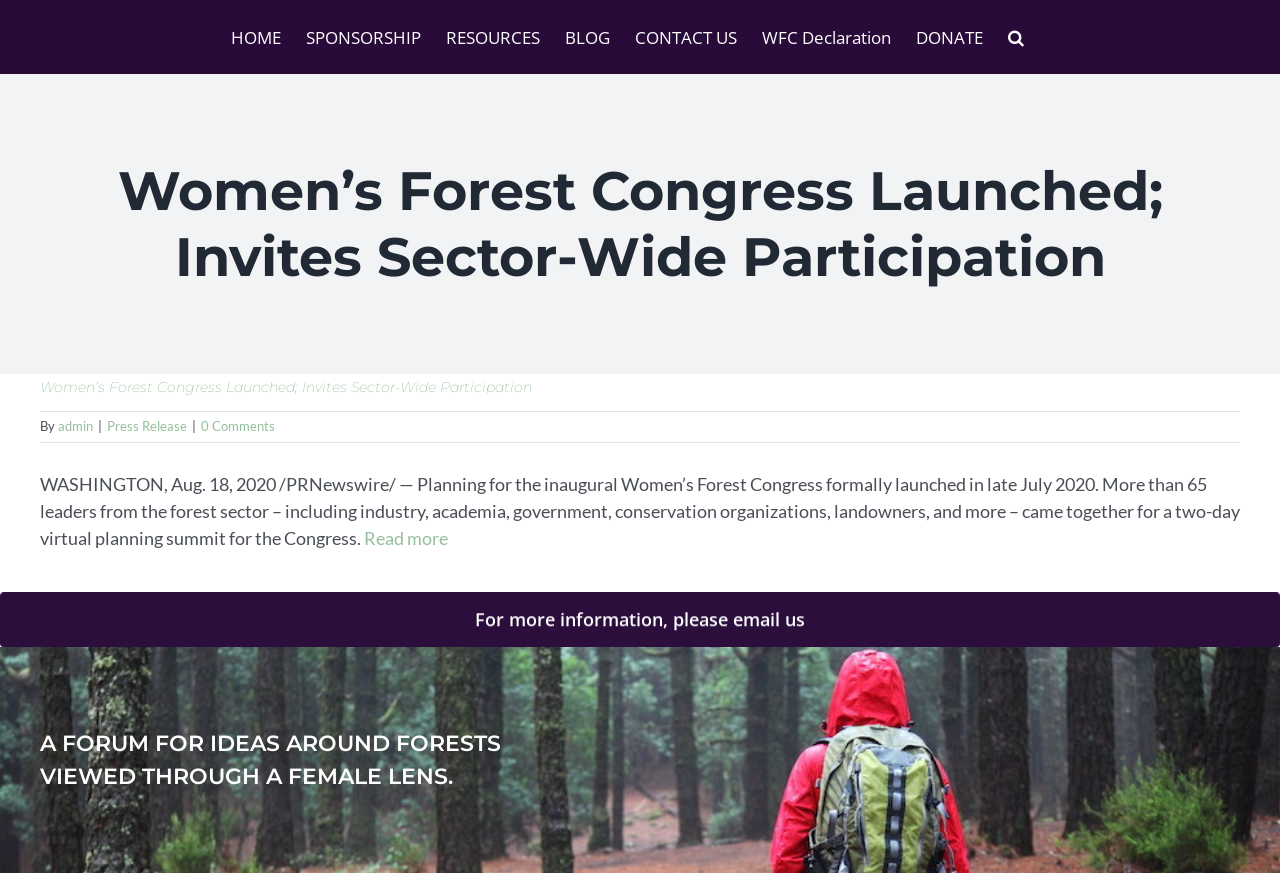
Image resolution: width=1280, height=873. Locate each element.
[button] (1016, 37)
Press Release (147, 426)
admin (75, 426)
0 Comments (238, 426)
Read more (406, 538)
